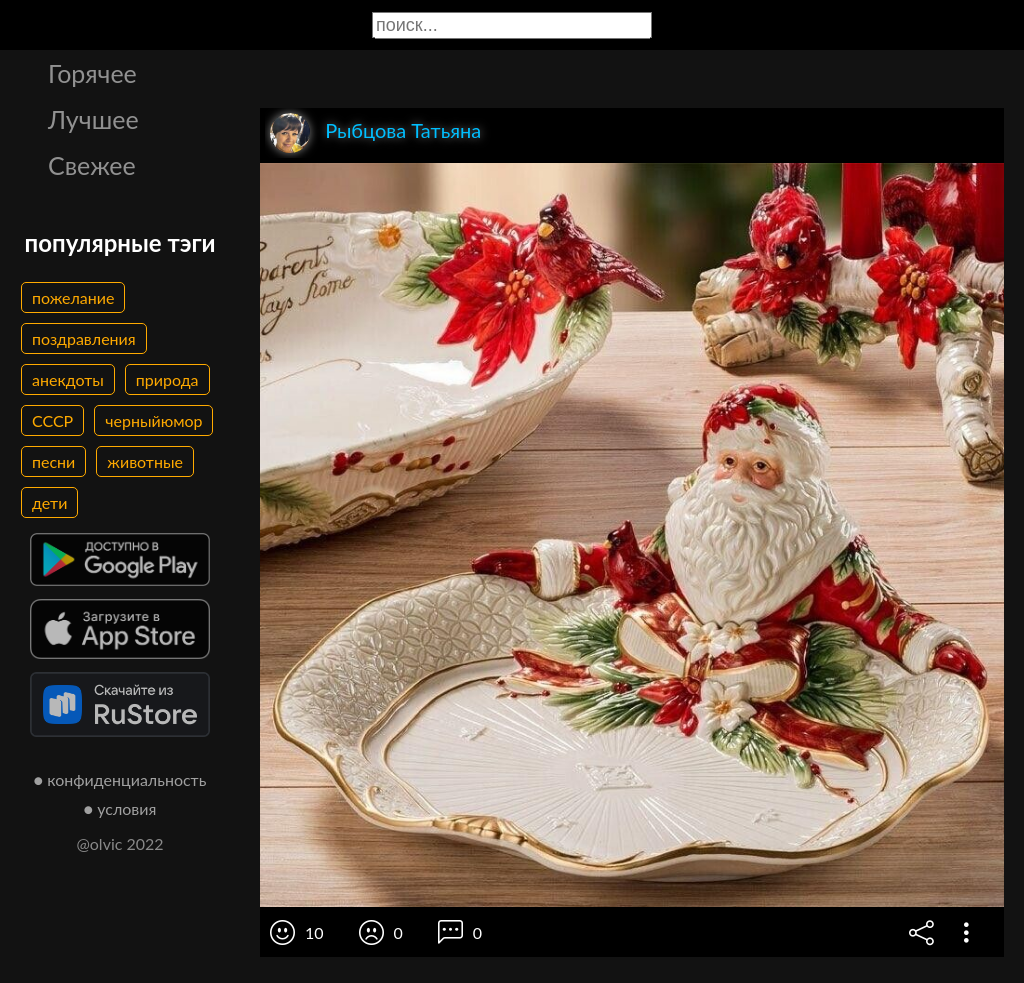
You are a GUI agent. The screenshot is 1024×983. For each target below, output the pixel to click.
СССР (52, 420)
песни (53, 461)
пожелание (73, 297)
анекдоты (68, 379)
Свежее (92, 165)
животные (145, 461)
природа (167, 379)
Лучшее (93, 119)
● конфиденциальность (120, 779)
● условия (120, 808)
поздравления (84, 338)
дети (49, 502)
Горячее (92, 73)
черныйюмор (153, 420)
